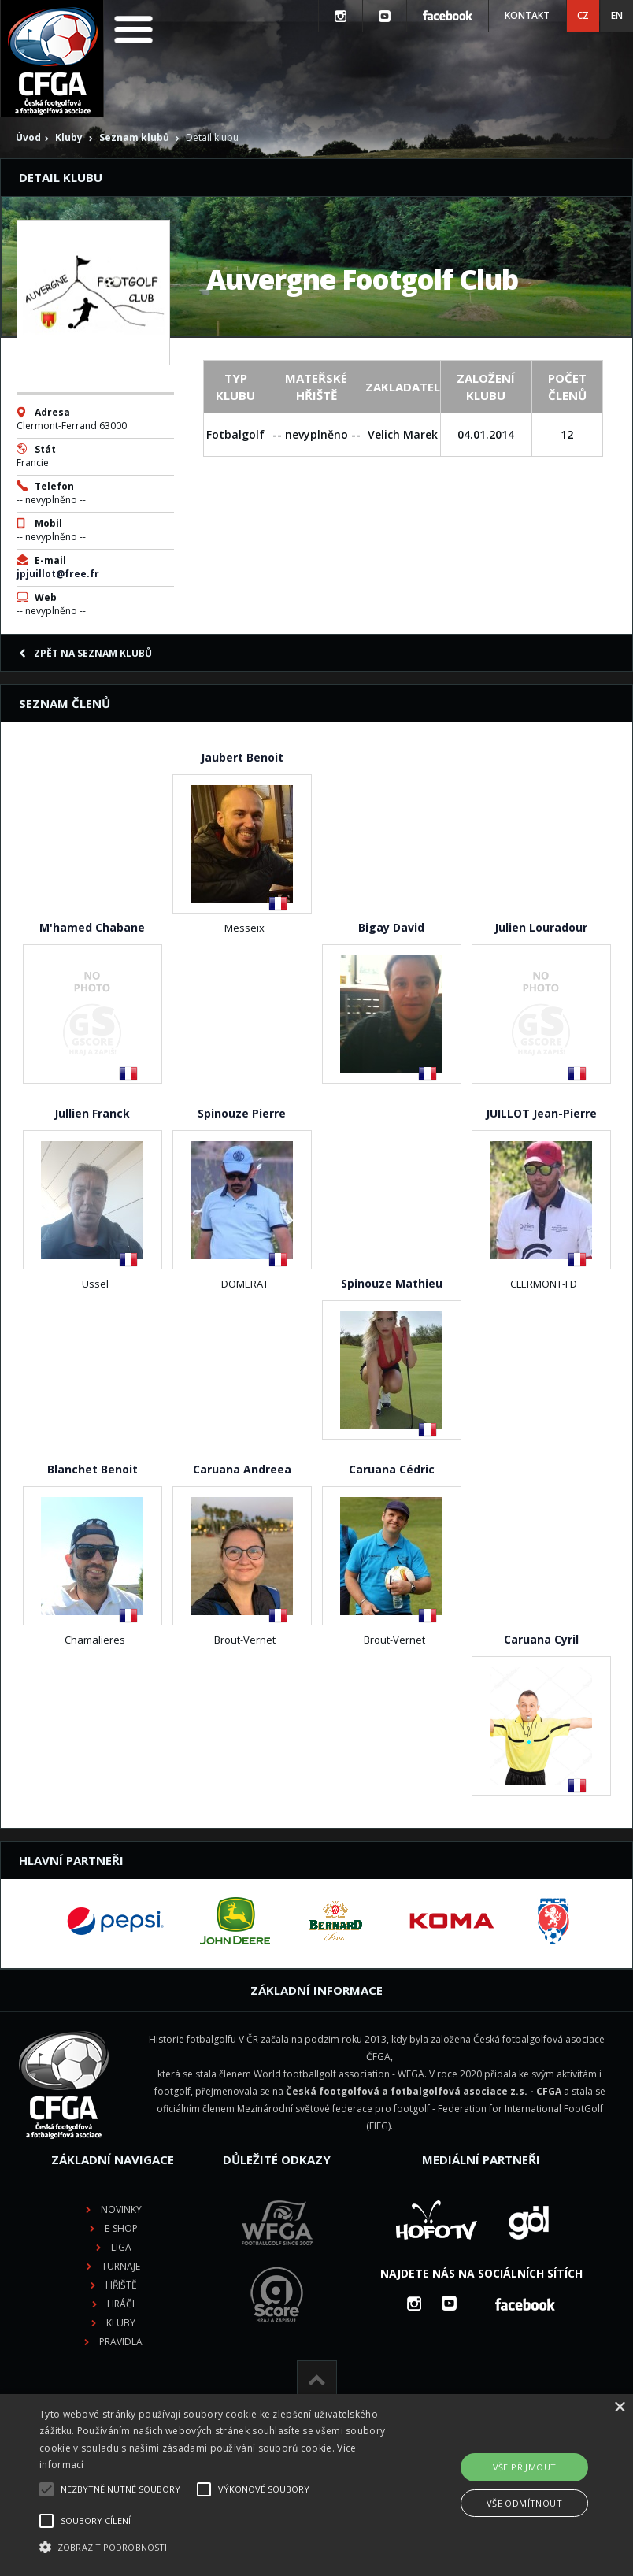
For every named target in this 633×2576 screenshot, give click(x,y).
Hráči (121, 2304)
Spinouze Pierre (242, 1113)
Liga (121, 2247)
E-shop (121, 2228)
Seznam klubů (134, 137)
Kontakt (527, 15)
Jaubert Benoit (242, 757)
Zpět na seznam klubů (85, 653)
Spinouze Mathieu (391, 1283)
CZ (583, 15)
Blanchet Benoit (92, 1469)
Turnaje (121, 2266)
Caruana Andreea (242, 1469)
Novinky (121, 2209)
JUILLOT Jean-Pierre (541, 1113)
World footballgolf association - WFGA (339, 2074)
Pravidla (121, 2341)
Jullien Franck (92, 1113)
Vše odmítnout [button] (524, 2503)
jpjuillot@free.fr (58, 573)
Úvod (28, 137)
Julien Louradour (540, 927)
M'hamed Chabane (92, 927)
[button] (219, 2547)
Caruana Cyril (541, 1639)
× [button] (619, 2408)
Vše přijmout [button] (525, 2467)
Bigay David (391, 927)
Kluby (69, 137)
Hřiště (121, 2285)
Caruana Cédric (392, 1469)
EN (617, 15)
